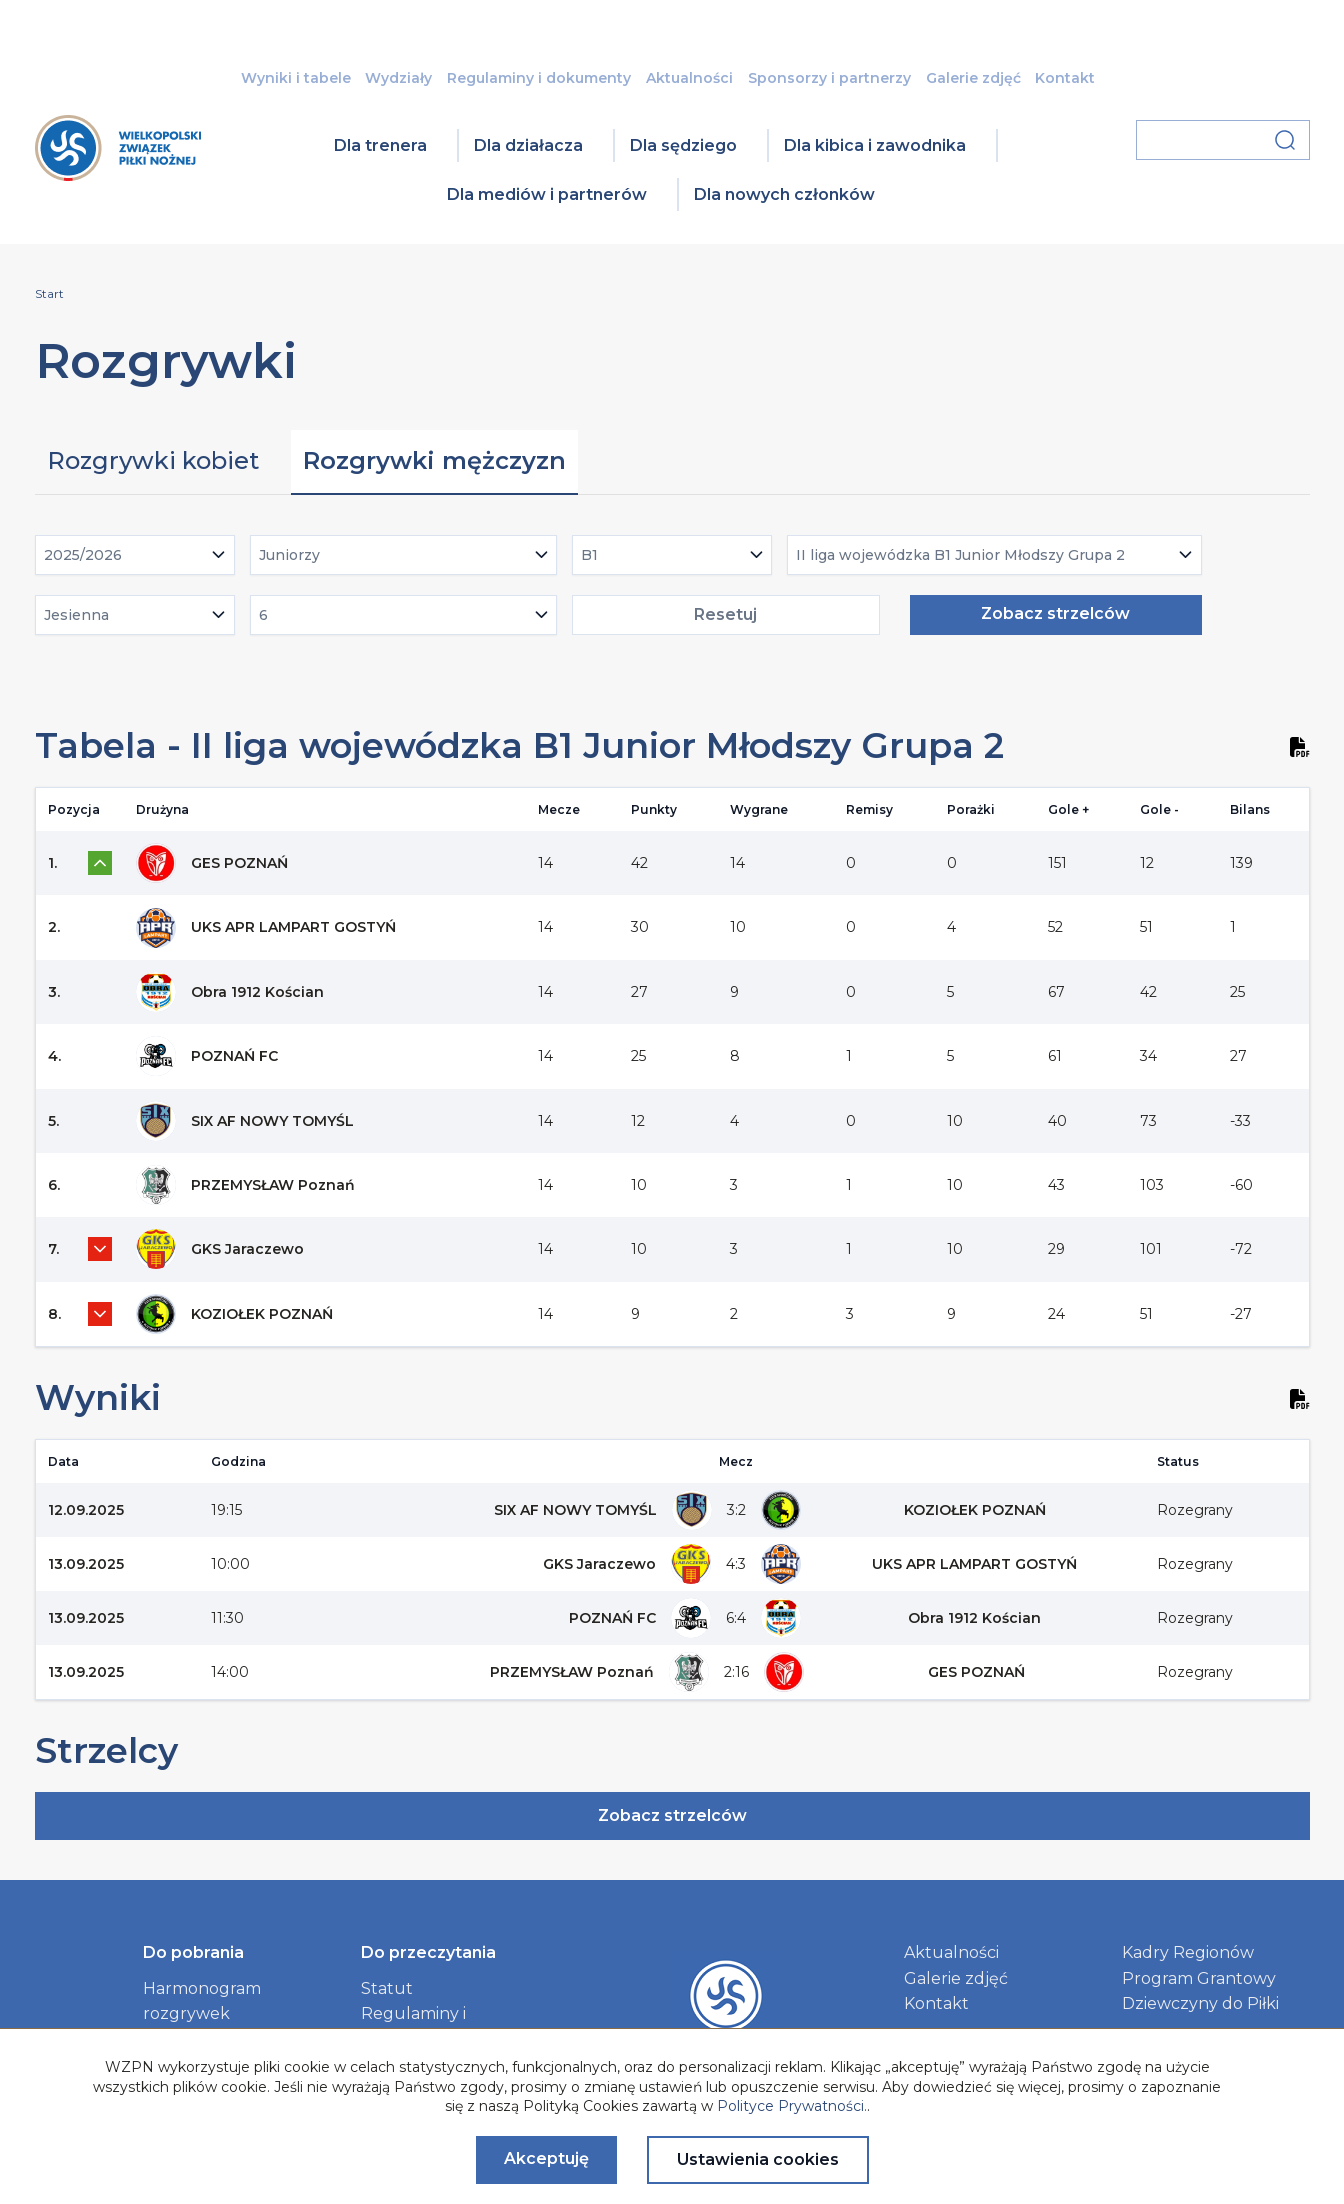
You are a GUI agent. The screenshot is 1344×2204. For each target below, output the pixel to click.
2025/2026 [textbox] (83, 555)
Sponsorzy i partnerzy (829, 78)
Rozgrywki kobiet (153, 460)
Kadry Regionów (1188, 1952)
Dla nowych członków (784, 194)
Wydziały (398, 78)
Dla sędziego (683, 145)
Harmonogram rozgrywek (202, 2001)
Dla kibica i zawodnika (875, 145)
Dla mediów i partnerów (547, 194)
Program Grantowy (1199, 1978)
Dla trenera (380, 145)
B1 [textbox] (589, 555)
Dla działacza (528, 145)
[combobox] (135, 555)
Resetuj (725, 614)
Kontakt (1065, 78)
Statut (387, 1988)
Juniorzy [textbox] (289, 555)
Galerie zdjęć (973, 78)
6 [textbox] (263, 615)
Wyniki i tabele (296, 78)
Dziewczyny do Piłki (1200, 2003)
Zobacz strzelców (1055, 613)
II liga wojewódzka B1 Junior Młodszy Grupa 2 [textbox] (960, 555)
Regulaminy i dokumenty (539, 78)
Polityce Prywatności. (792, 2106)
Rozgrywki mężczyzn (434, 460)
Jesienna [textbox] (76, 615)
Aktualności (689, 78)
